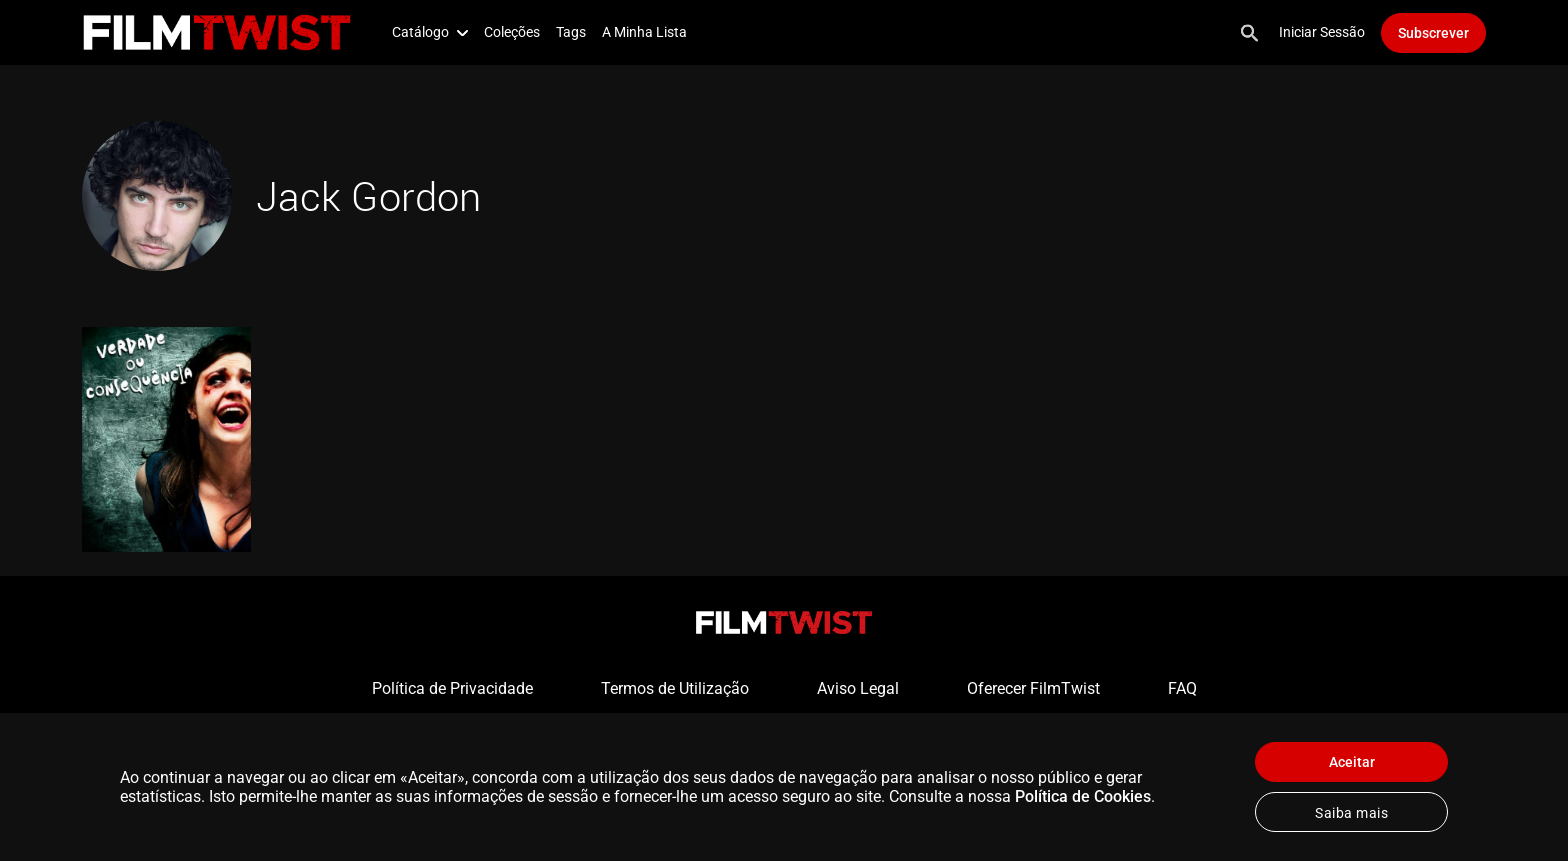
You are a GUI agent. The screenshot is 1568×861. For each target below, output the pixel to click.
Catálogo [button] (430, 32)
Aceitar (1352, 762)
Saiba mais (1351, 813)
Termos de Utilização (675, 688)
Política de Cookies (1083, 796)
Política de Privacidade (452, 688)
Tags (571, 32)
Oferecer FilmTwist (1033, 688)
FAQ (1182, 688)
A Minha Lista (644, 32)
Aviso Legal (858, 688)
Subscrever (1433, 33)
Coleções (512, 32)
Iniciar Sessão (1322, 32)
